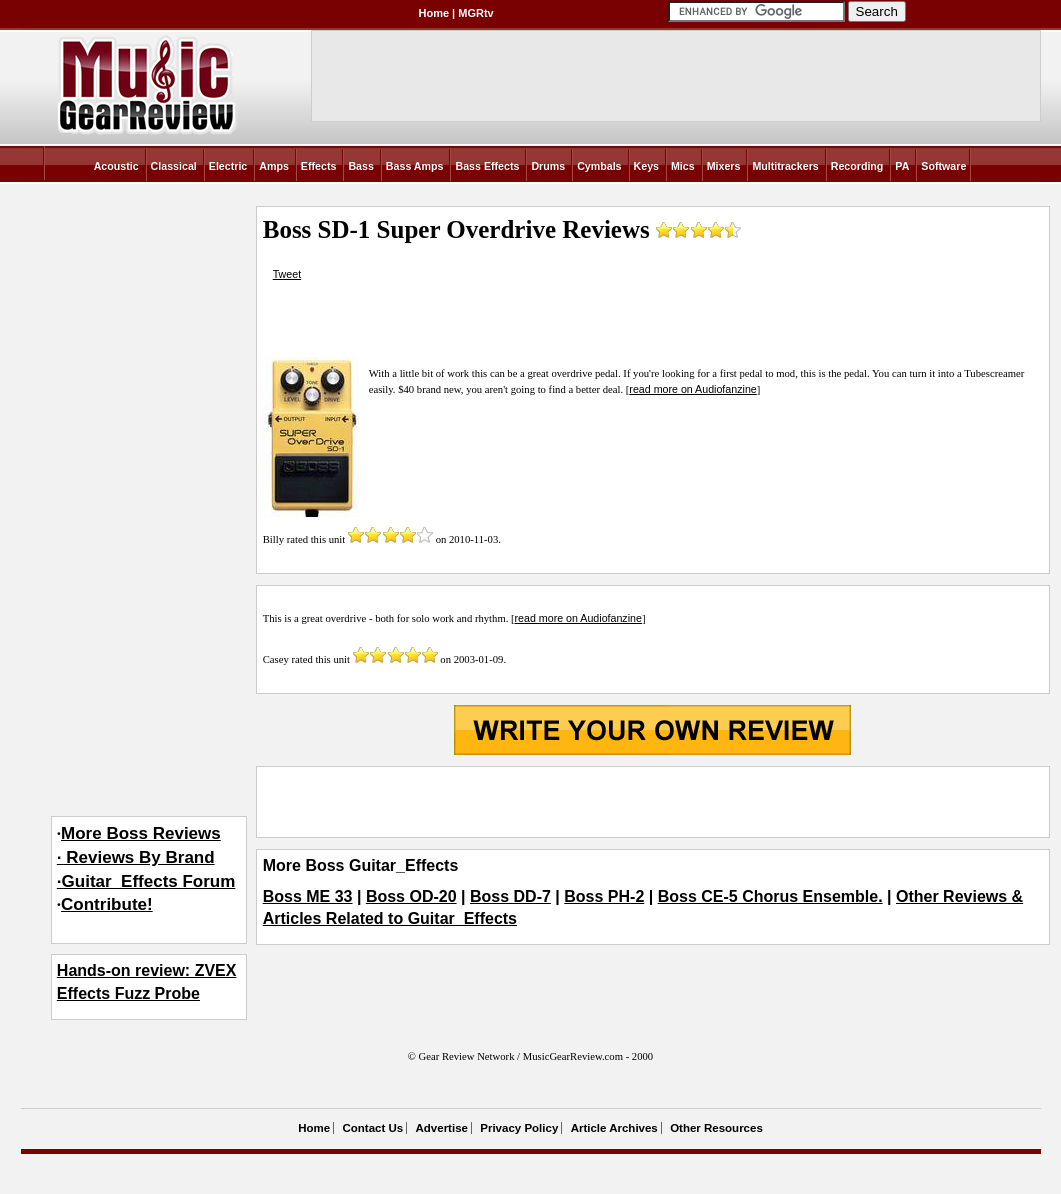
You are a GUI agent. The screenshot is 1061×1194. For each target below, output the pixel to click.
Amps (274, 166)
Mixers (724, 166)
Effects (319, 166)
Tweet (287, 274)
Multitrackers (785, 166)
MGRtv (475, 13)
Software (943, 166)
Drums (548, 166)
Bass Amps (415, 166)
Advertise (442, 1128)
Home (434, 13)
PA (902, 166)
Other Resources (716, 1128)
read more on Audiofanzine (692, 389)
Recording (857, 166)
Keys (646, 166)
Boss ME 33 (308, 896)
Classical (174, 166)
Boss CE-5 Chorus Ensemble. (770, 896)
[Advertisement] (653, 802)
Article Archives (614, 1128)
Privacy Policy (519, 1128)
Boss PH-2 (604, 896)
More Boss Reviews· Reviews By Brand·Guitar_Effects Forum (146, 857)
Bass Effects (487, 166)
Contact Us (372, 1128)
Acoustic (116, 166)
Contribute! (107, 904)
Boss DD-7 (510, 896)
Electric (228, 166)
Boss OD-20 (411, 896)
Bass (360, 166)
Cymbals (599, 166)
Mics (683, 166)
